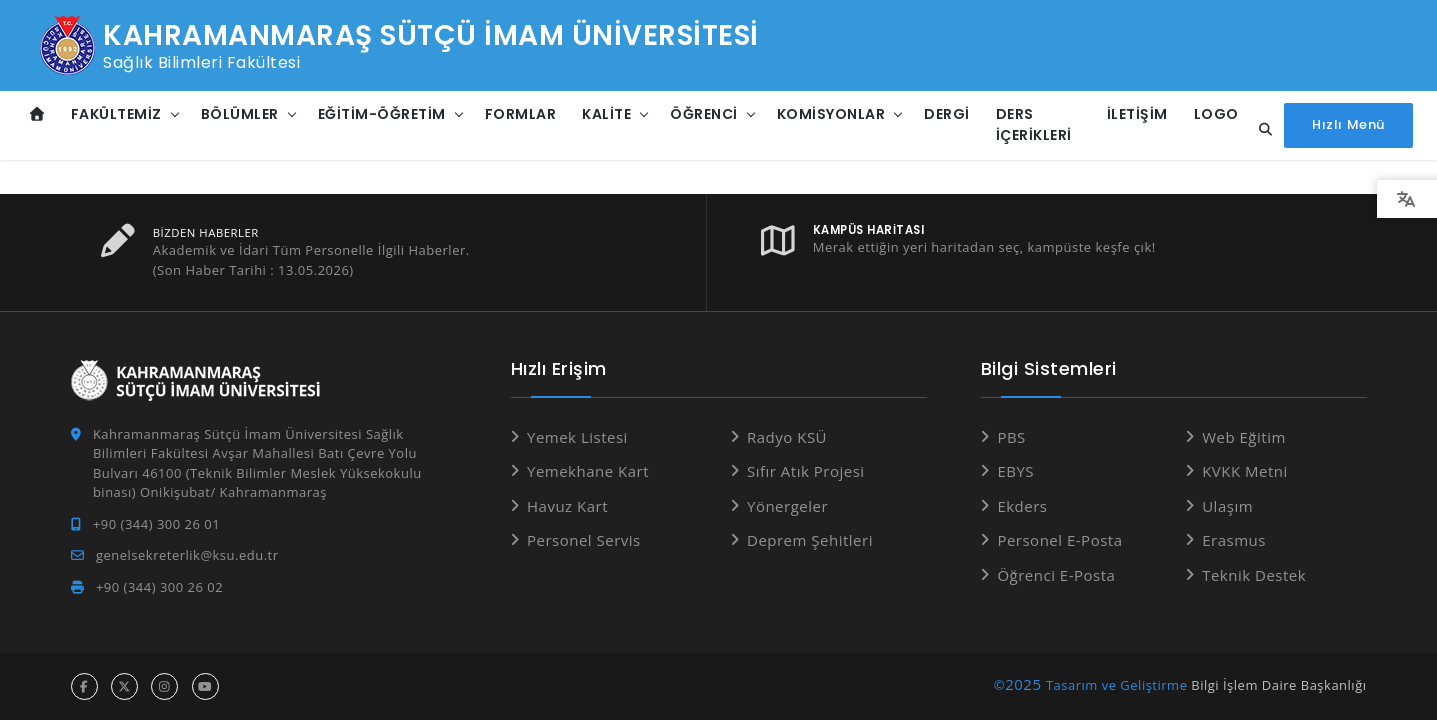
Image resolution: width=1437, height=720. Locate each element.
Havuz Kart (567, 506)
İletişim (1137, 114)
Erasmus (1234, 540)
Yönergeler (787, 506)
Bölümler (240, 114)
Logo (1216, 114)
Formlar (521, 114)
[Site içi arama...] (1260, 130)
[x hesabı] (124, 686)
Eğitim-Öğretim (382, 114)
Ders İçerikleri (1034, 124)
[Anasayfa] (37, 114)
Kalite (606, 114)
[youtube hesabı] (205, 686)
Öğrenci (704, 114)
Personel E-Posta (1059, 540)
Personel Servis (584, 540)
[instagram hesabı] (164, 686)
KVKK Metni (1245, 471)
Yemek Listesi (577, 437)
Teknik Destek (1254, 575)
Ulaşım (1227, 506)
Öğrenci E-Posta (1056, 575)
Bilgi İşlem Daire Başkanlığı (1278, 685)
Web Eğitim (1244, 437)
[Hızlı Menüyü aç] (1348, 125)
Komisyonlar (831, 114)
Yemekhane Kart (588, 471)
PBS (1011, 437)
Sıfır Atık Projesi (806, 471)
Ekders (1022, 506)
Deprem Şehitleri (810, 540)
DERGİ (947, 114)
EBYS (1015, 471)
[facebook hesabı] (84, 686)
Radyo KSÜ (787, 437)
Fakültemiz (116, 114)
